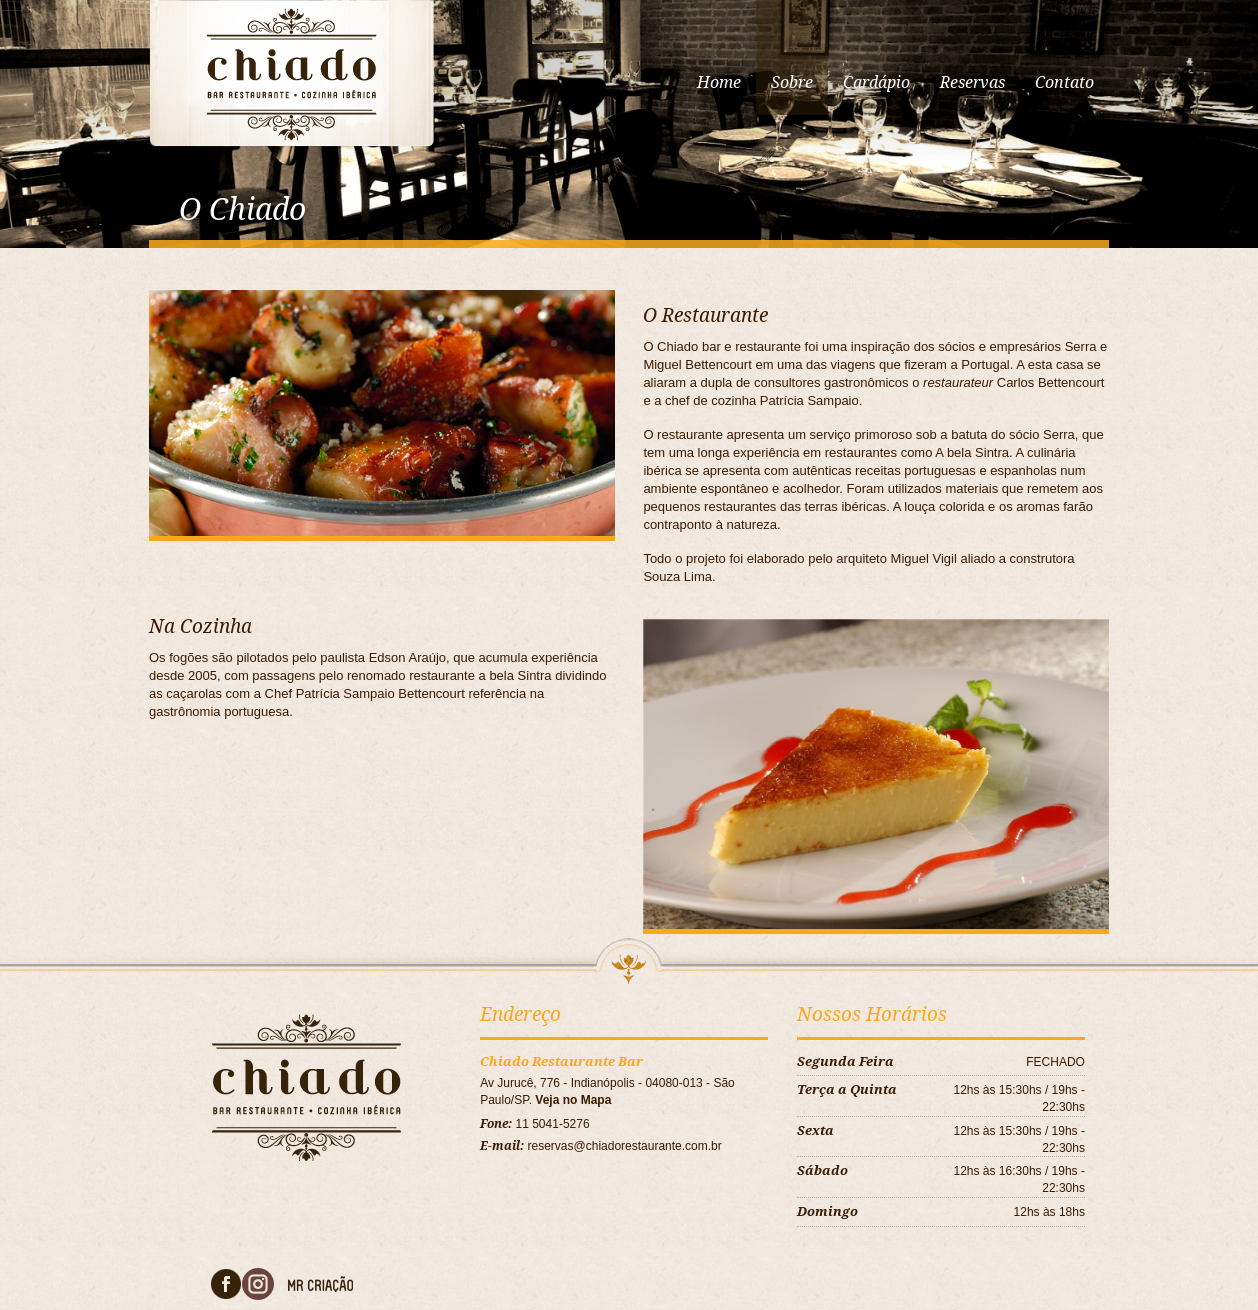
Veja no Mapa (573, 1100)
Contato (1064, 82)
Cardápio (876, 82)
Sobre (792, 82)
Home (719, 82)
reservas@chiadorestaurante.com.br (625, 1146)
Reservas (972, 82)
